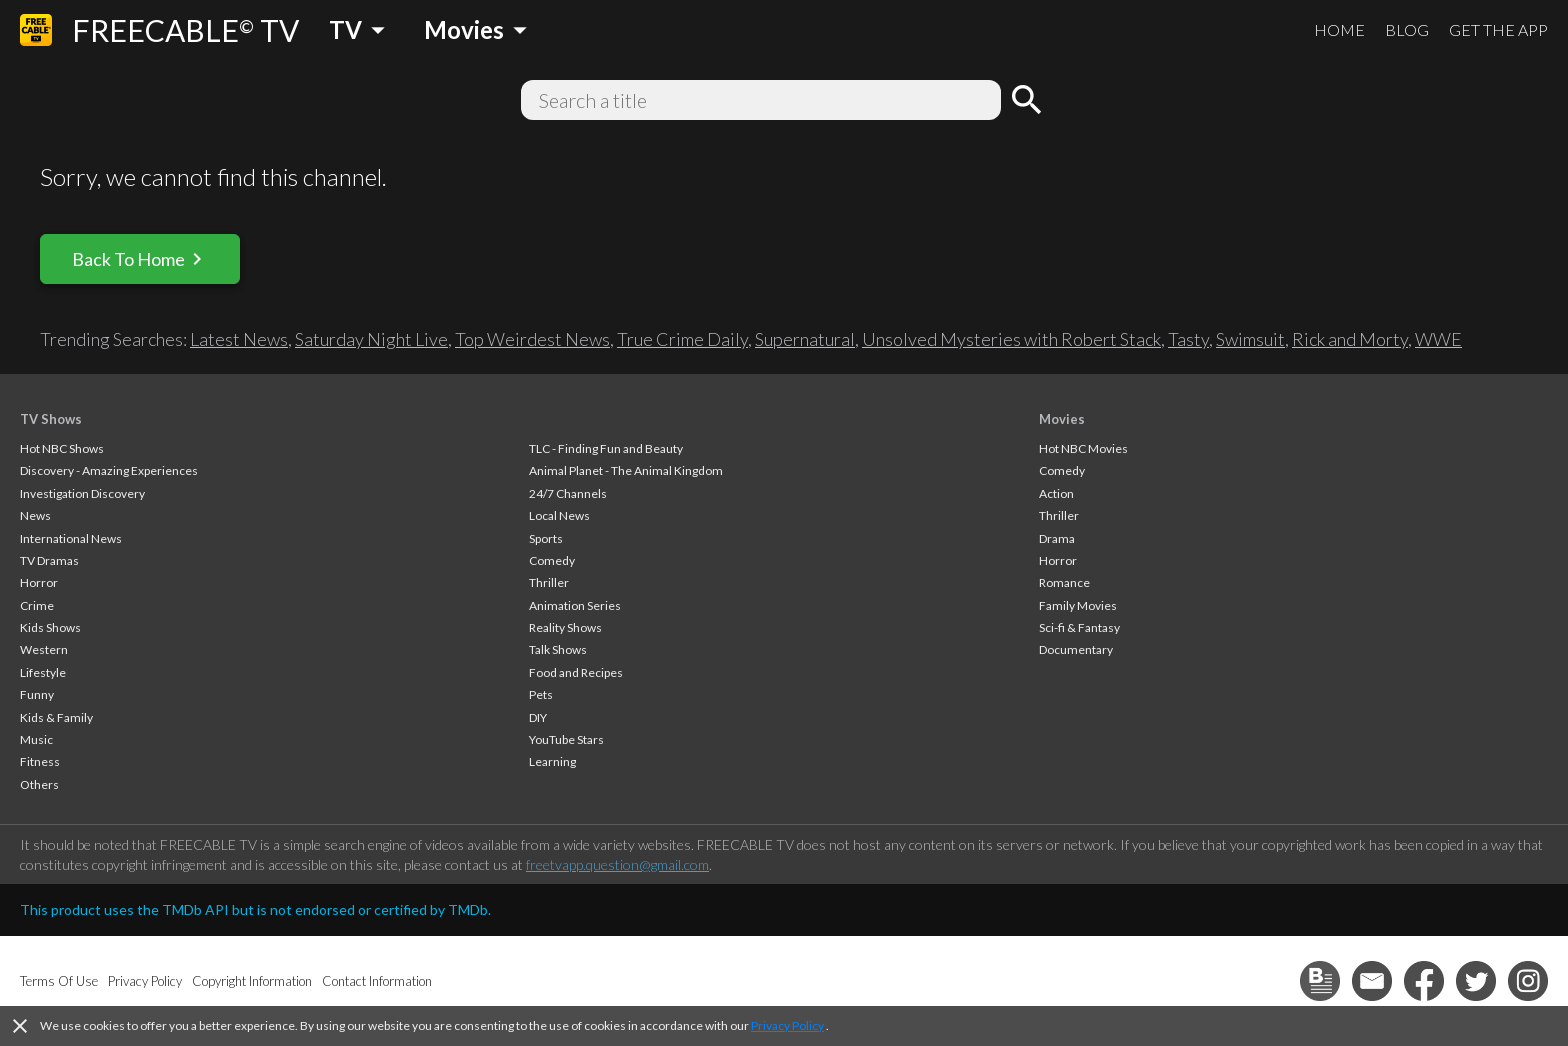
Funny (37, 694)
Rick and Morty (1350, 339)
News (35, 515)
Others (39, 784)
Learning (552, 761)
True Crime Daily (682, 339)
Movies (1062, 419)
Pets (541, 694)
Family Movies (1078, 605)
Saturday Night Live (371, 339)
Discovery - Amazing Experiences (109, 470)
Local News (559, 515)
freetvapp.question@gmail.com (617, 864)
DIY (538, 717)
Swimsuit (1250, 339)
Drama (1057, 538)
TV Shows (51, 419)
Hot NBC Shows (62, 448)
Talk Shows (558, 649)
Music (36, 739)
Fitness (40, 761)
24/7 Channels (568, 493)
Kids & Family (56, 717)
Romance (1064, 582)
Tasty (1188, 339)
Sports (546, 538)
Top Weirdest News (532, 339)
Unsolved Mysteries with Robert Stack (1011, 339)
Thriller (549, 582)
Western (44, 649)
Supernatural (805, 339)
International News (71, 538)
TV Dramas (49, 560)
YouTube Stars (566, 739)
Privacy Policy (787, 1025)
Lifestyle (43, 672)
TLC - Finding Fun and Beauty (606, 448)
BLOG (1407, 29)
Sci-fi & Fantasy (1079, 627)
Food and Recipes (576, 672)
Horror (39, 582)
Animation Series (575, 605)
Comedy (552, 560)
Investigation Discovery (82, 493)
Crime (37, 605)
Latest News (239, 339)
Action (1056, 493)
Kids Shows (50, 627)
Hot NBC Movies (1083, 448)
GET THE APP (1498, 29)
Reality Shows (565, 627)
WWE (1438, 339)
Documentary (1076, 649)
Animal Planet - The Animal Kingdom (626, 470)
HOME (1339, 29)
